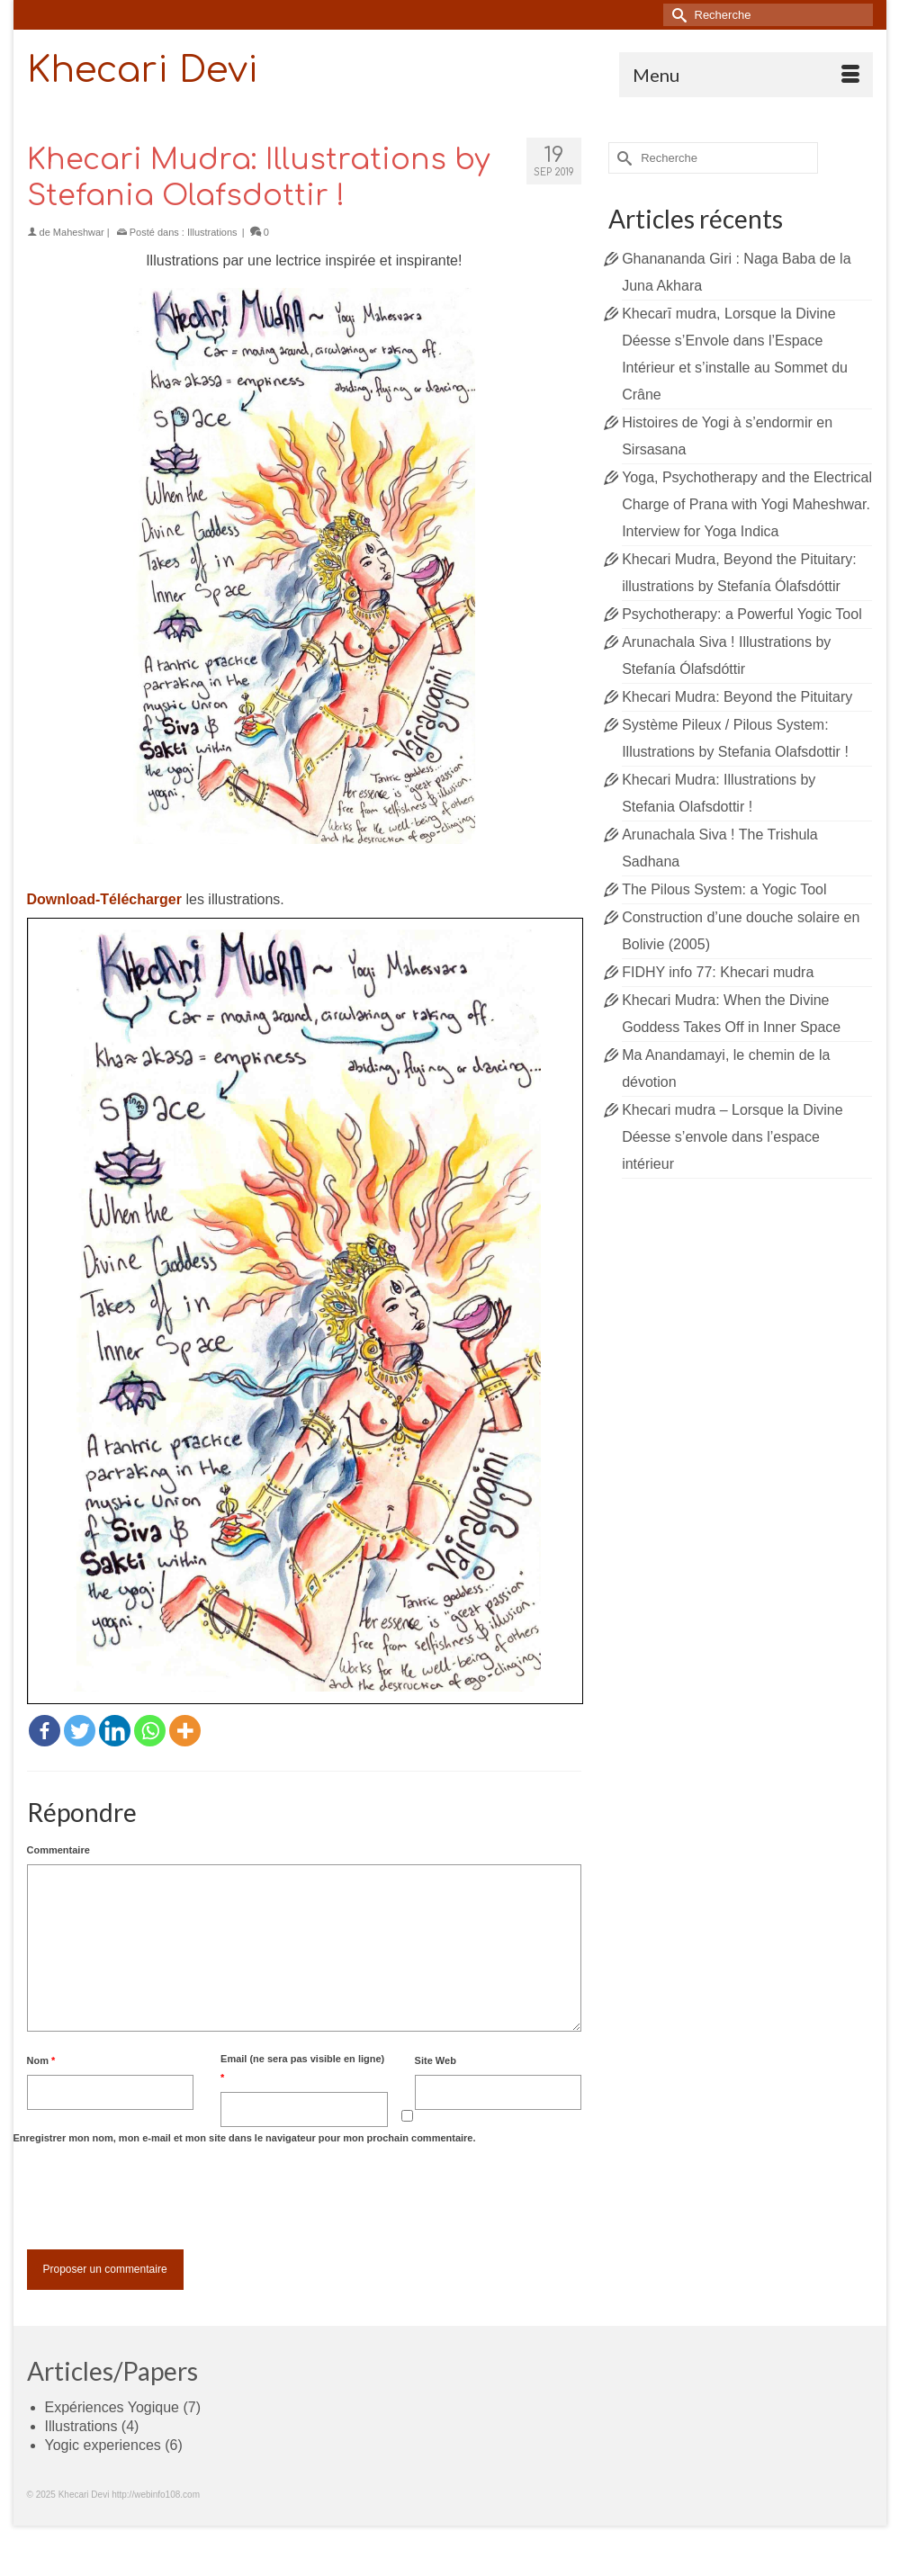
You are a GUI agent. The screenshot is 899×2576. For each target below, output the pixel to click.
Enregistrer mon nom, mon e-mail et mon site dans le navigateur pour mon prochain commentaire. (244, 2137)
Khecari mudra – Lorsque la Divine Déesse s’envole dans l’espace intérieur (732, 1136)
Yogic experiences (103, 2445)
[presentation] (164, 2196)
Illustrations (212, 232)
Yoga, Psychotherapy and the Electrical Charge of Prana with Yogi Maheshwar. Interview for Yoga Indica (747, 504)
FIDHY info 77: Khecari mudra (718, 972)
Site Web (435, 2060)
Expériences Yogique (112, 2407)
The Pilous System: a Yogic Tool (724, 889)
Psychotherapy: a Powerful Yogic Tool (742, 614)
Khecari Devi (142, 70)
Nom (41, 2060)
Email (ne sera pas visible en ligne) (302, 2068)
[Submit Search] (676, 15)
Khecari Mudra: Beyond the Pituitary (737, 697)
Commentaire (58, 1849)
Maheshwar (78, 232)
